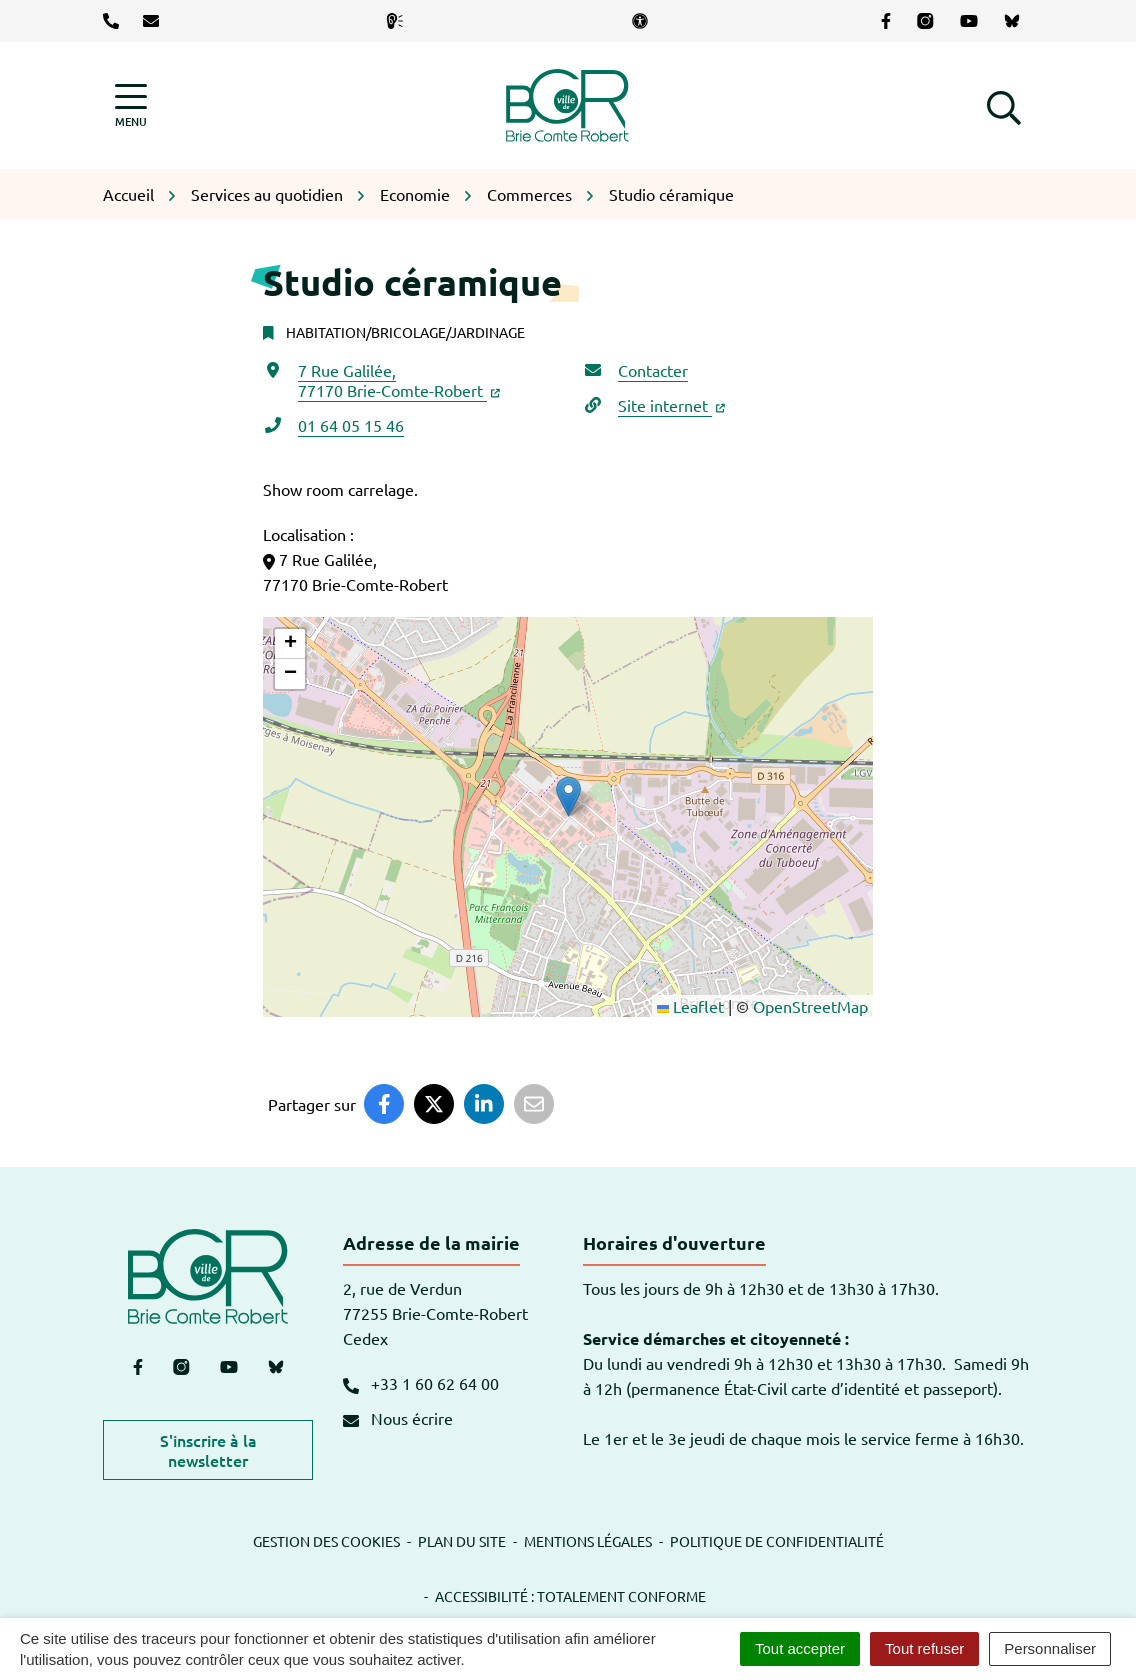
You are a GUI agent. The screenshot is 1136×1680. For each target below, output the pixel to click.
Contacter (653, 370)
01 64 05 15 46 (351, 425)
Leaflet (690, 1006)
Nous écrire (398, 1418)
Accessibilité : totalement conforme (570, 1596)
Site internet (671, 405)
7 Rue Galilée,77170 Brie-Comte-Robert (399, 380)
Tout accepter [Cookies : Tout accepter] (800, 1648)
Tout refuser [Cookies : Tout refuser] (924, 1648)
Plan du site (462, 1541)
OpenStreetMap (810, 1006)
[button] (1004, 105)
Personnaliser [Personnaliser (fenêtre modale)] (1050, 1648)
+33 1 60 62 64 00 (421, 1383)
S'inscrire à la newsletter (208, 1450)
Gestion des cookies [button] (326, 1541)
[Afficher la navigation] (131, 105)
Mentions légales (588, 1541)
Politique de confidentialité (777, 1541)
